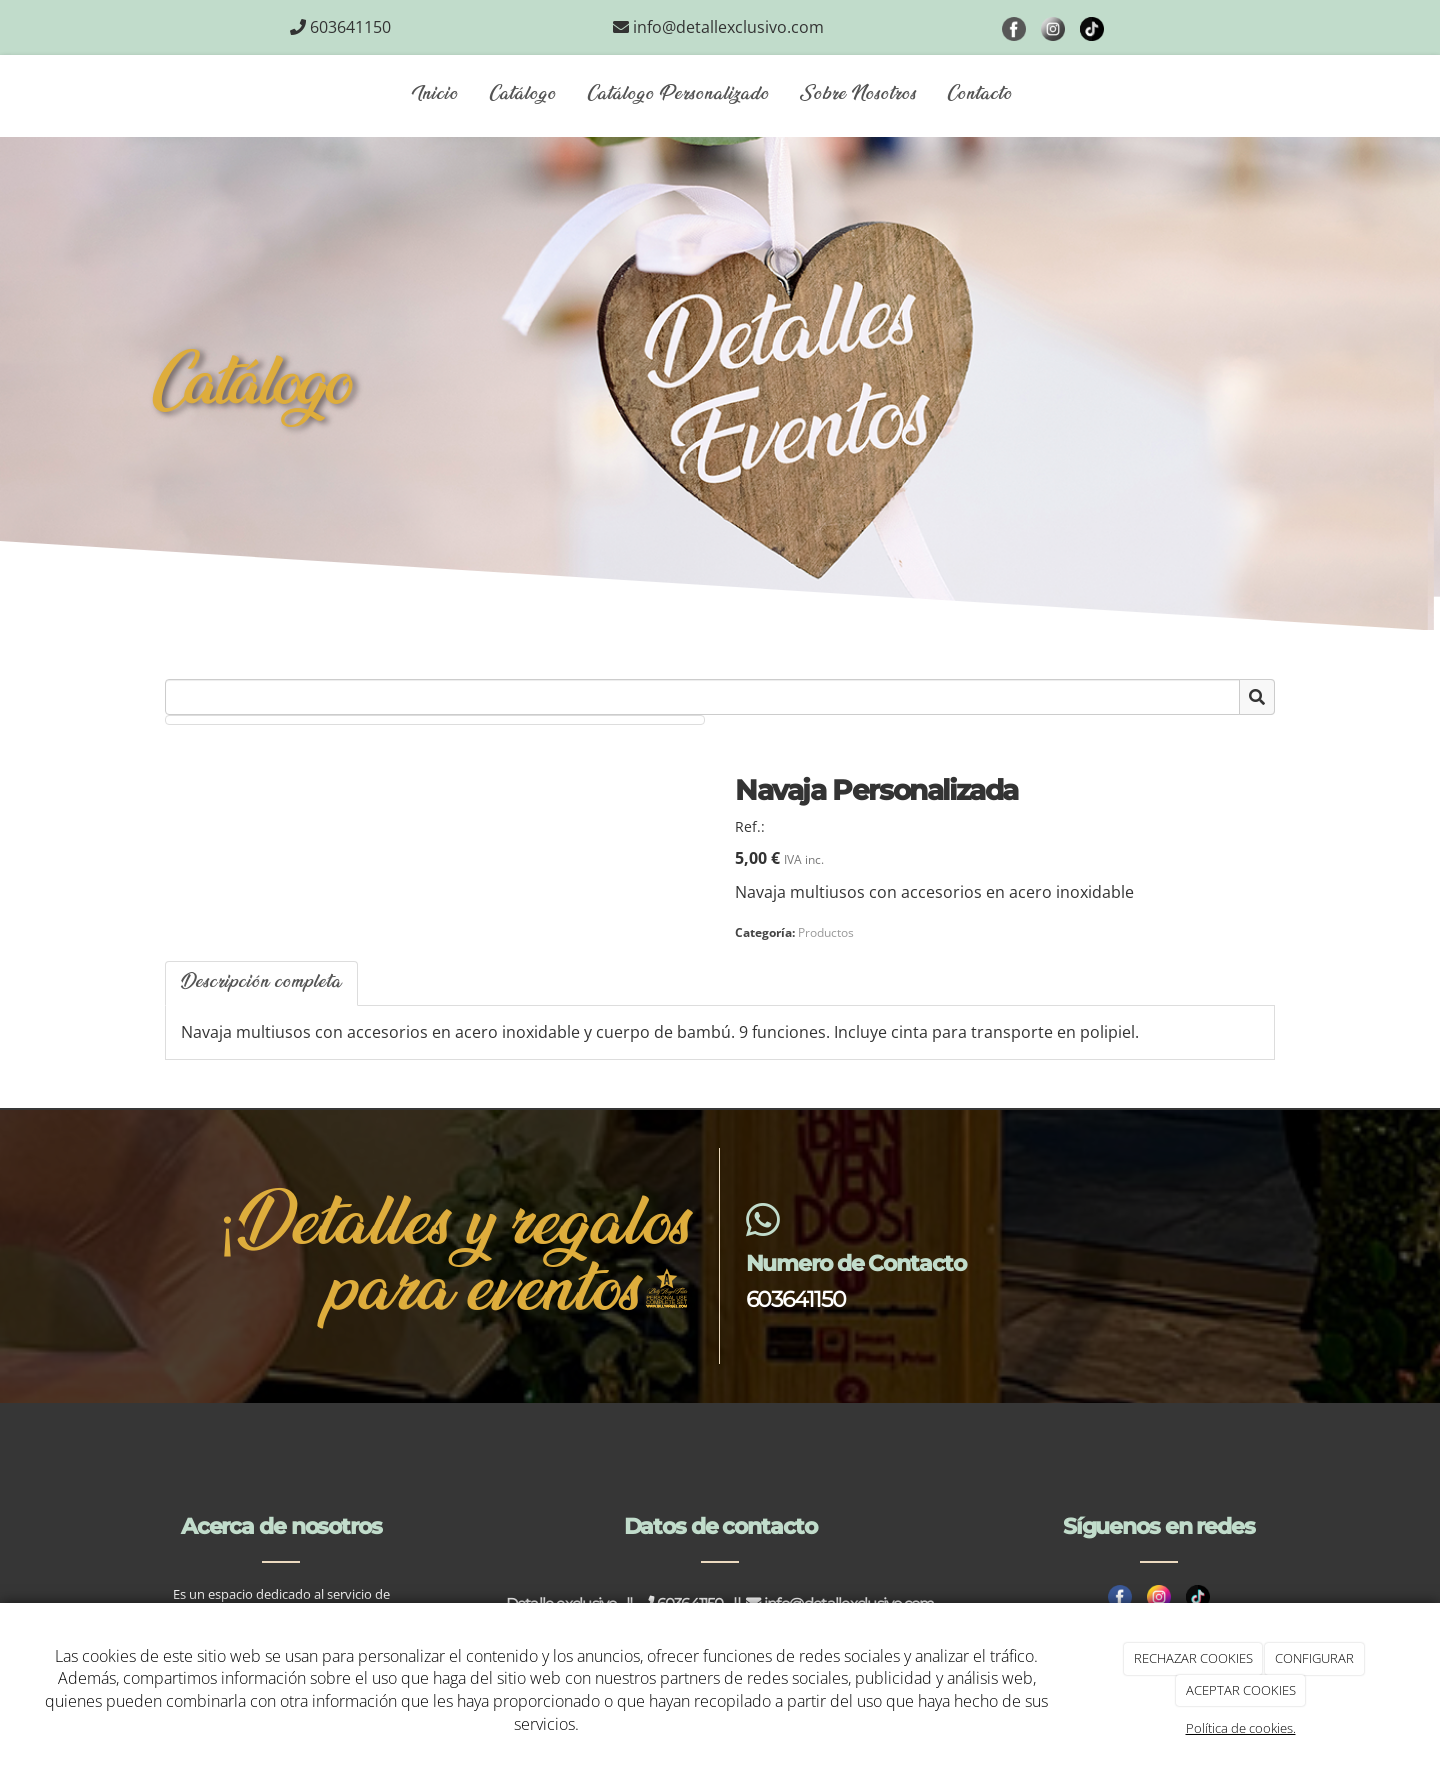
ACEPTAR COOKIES (1241, 1690)
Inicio (435, 95)
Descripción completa (261, 983)
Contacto (980, 95)
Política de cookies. (1241, 1728)
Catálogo (523, 95)
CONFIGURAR (1314, 1658)
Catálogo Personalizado (678, 95)
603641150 (796, 1299)
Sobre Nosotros (858, 95)
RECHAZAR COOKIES (1193, 1658)
